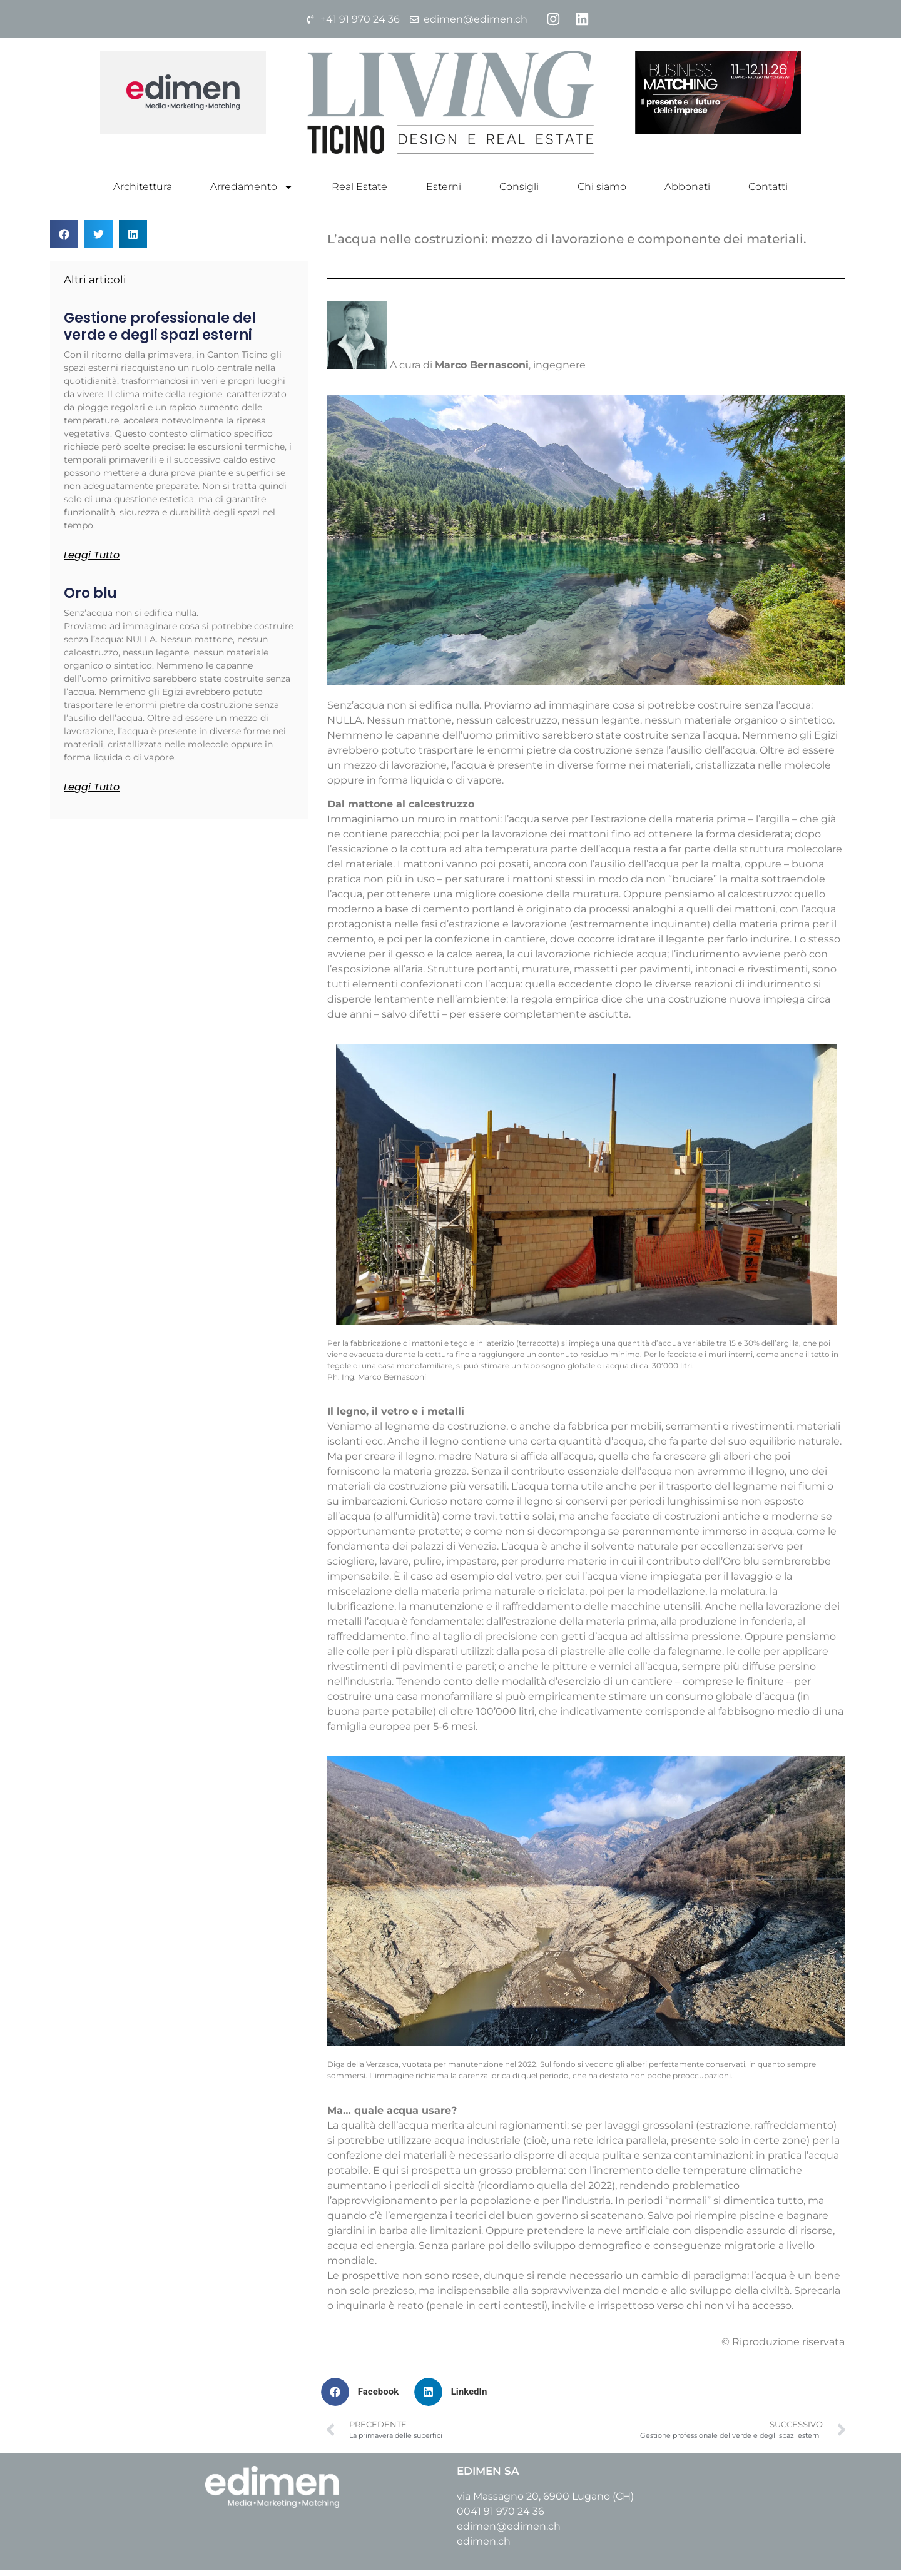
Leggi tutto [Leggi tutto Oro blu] (92, 793)
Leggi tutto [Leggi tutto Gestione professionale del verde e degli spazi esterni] (92, 561)
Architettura (142, 192)
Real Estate (359, 192)
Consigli (519, 192)
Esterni (443, 192)
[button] (64, 240)
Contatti (768, 192)
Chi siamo (602, 192)
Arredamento (251, 192)
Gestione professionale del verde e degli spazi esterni (160, 332)
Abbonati (687, 192)
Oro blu (90, 599)
